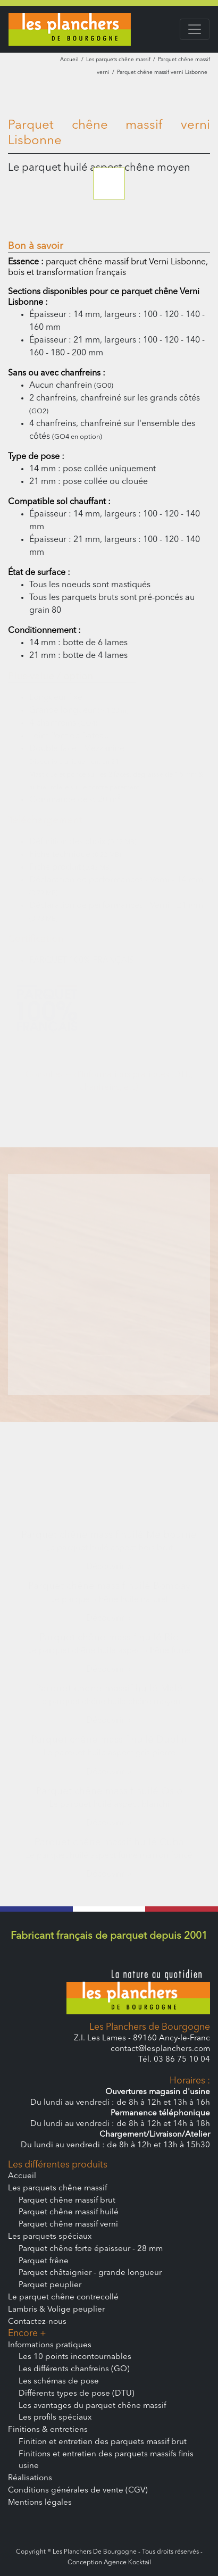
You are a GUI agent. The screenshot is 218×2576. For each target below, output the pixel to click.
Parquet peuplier (50, 2285)
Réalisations (30, 2478)
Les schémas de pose (59, 2382)
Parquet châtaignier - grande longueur (90, 2273)
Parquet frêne (44, 2261)
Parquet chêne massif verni (68, 2225)
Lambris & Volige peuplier (56, 2310)
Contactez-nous (37, 2322)
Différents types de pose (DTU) (77, 2394)
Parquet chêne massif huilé (69, 2212)
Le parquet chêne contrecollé (63, 2298)
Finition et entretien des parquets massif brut (103, 2442)
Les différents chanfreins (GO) (74, 2369)
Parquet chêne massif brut (67, 2201)
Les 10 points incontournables (75, 2357)
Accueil (69, 59)
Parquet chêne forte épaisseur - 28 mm (91, 2249)
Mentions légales (40, 2503)
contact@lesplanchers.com (160, 2049)
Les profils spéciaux (55, 2418)
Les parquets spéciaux (49, 2237)
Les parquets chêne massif (118, 59)
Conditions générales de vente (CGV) (78, 2491)
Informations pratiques (49, 2345)
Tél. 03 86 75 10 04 (174, 2060)
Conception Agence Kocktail (109, 2563)
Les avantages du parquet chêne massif (92, 2406)
